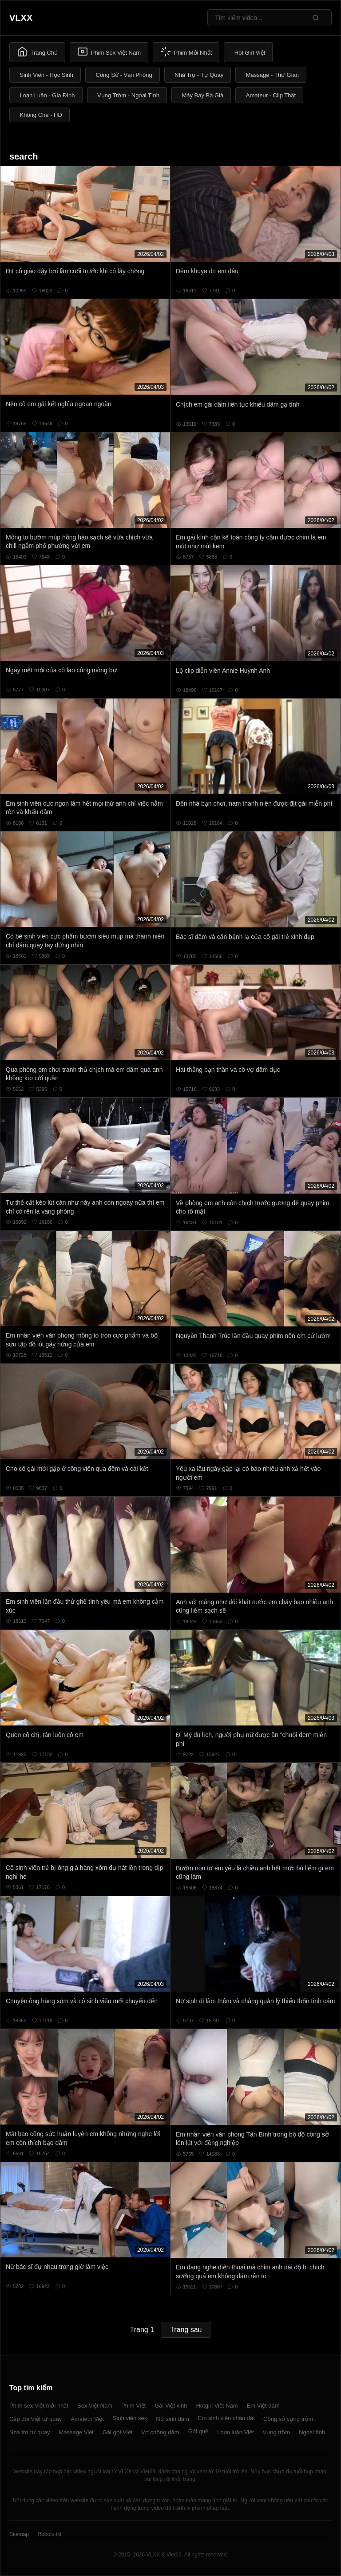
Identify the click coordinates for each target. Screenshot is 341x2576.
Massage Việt (76, 2432)
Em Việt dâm (263, 2405)
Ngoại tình (312, 2432)
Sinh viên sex (130, 2418)
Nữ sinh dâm (172, 2419)
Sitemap (19, 2534)
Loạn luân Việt (235, 2432)
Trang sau (186, 2329)
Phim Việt (133, 2405)
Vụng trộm (276, 2432)
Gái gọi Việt (118, 2432)
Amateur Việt (87, 2419)
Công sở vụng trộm (288, 2419)
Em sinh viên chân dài (226, 2418)
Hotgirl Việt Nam (217, 2405)
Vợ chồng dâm (160, 2432)
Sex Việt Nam (94, 2405)
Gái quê (198, 2431)
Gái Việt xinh (171, 2405)
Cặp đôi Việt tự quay (35, 2419)
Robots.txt (49, 2534)
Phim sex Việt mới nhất (38, 2405)
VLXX (20, 18)
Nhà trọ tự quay (29, 2432)
